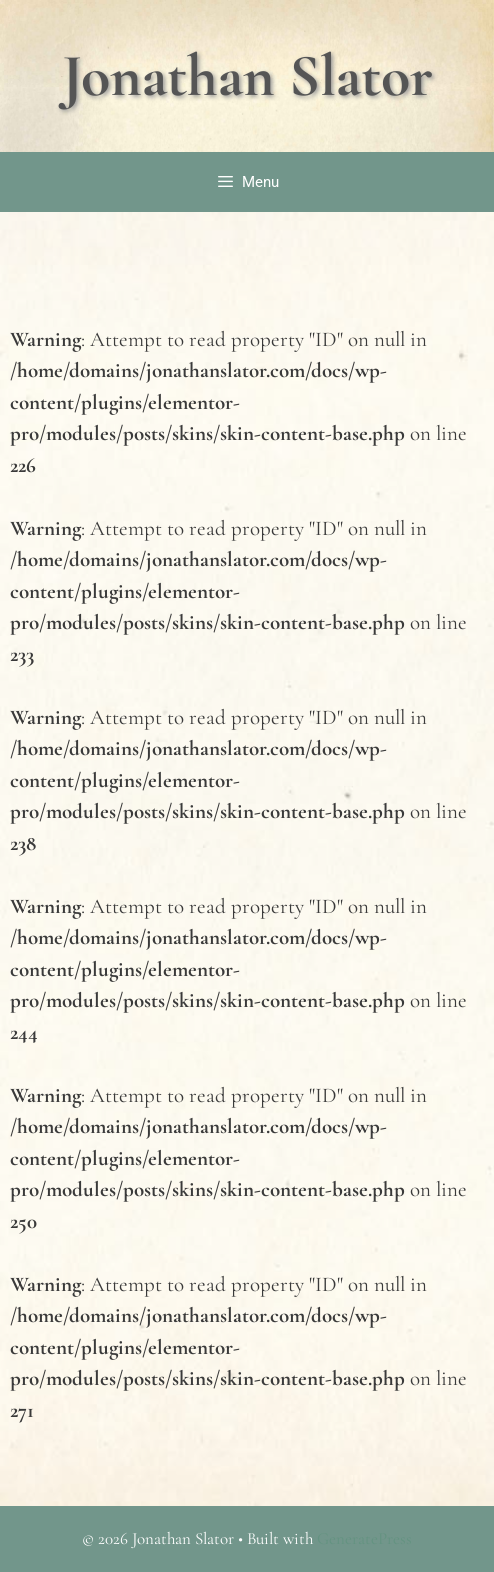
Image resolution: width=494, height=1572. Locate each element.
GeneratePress (364, 1538)
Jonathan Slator (247, 76)
